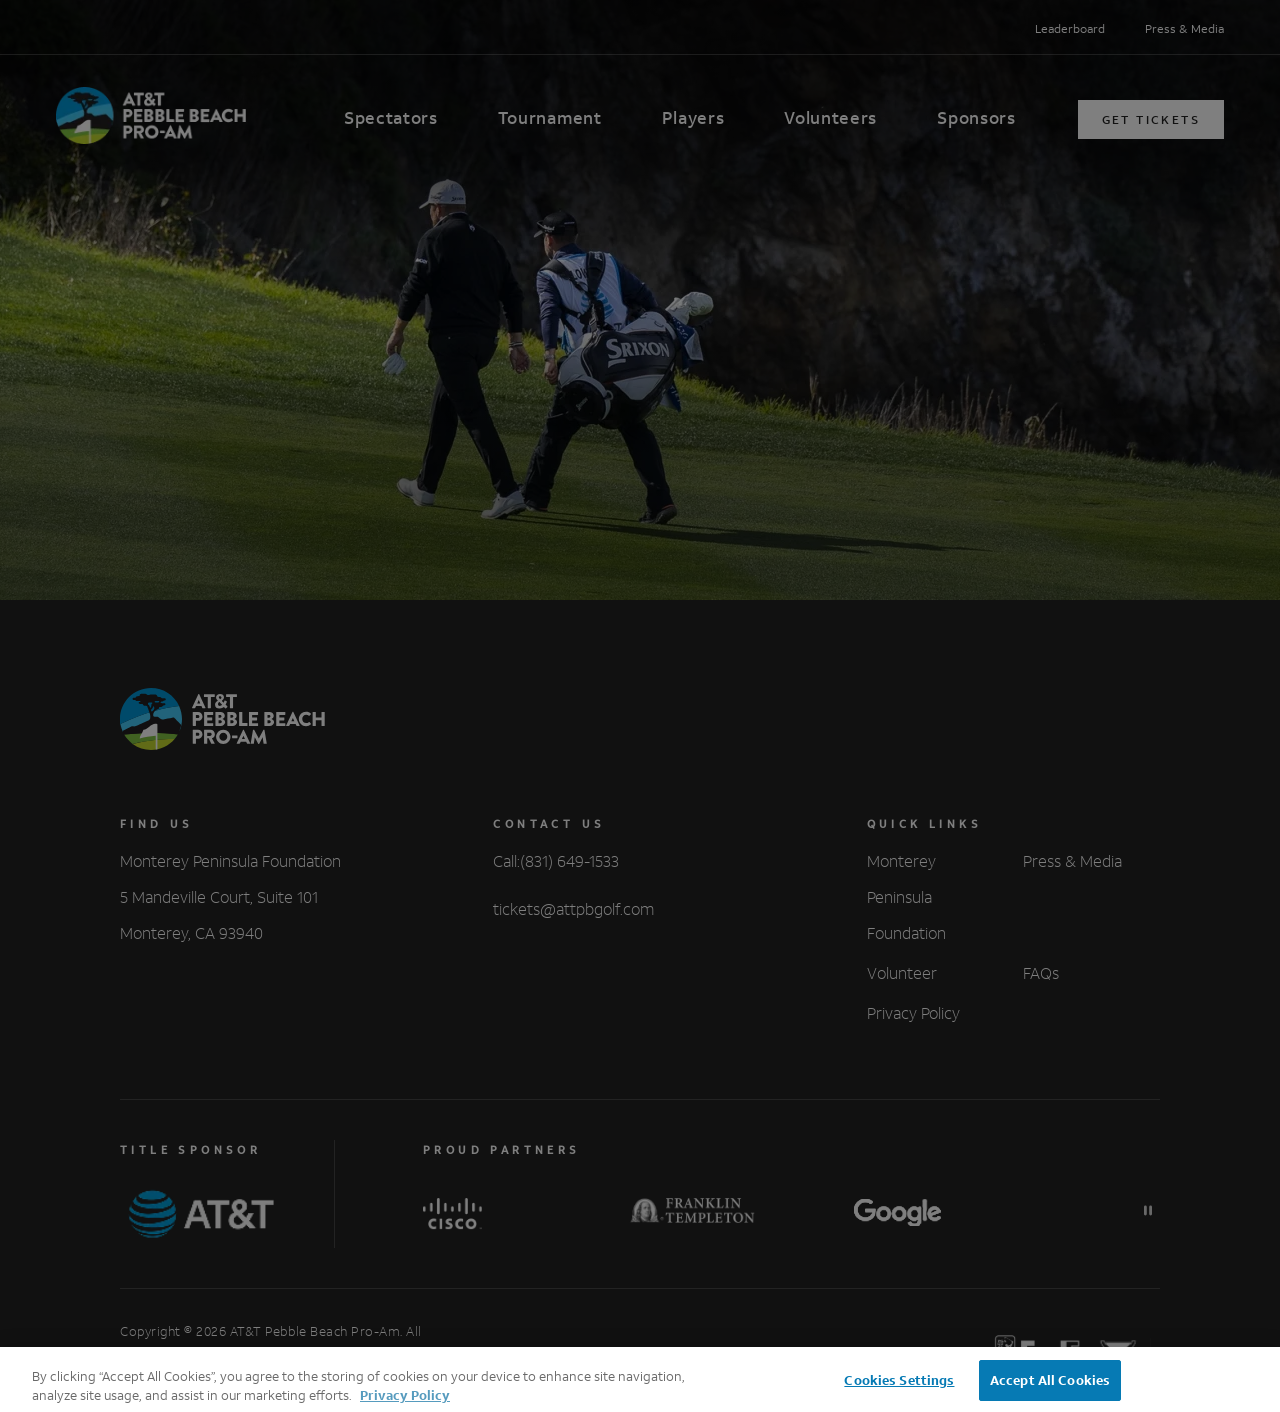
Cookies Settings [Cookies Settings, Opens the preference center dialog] (899, 1390)
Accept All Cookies (1050, 1390)
